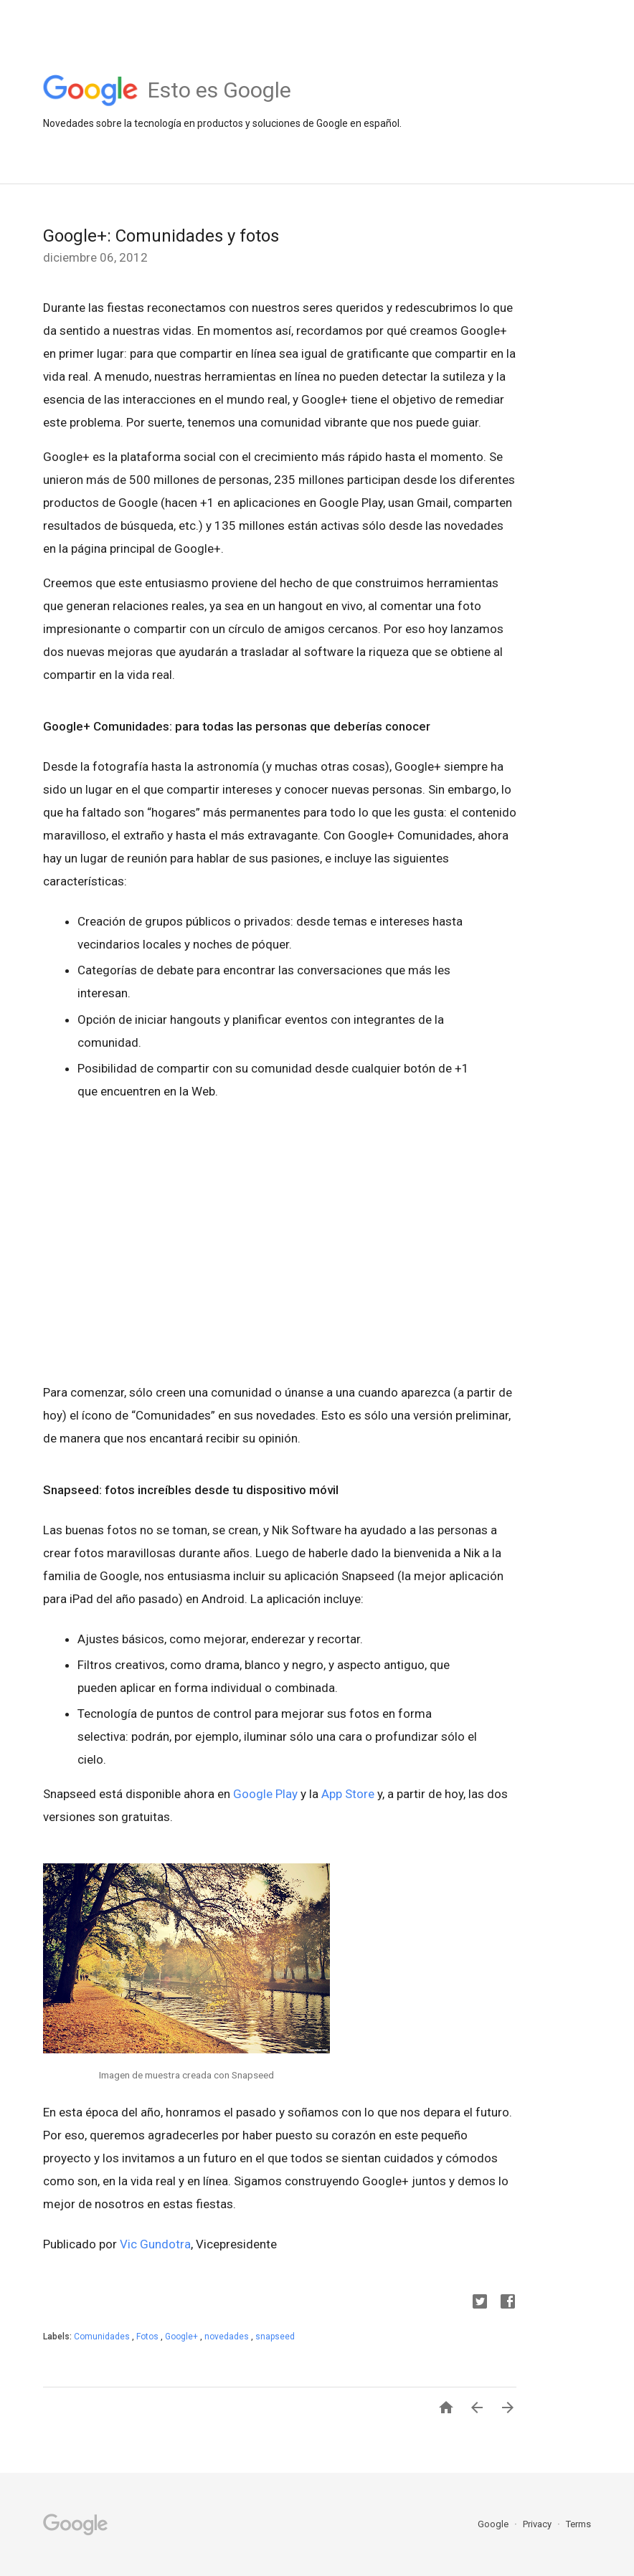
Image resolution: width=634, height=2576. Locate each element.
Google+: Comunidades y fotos (161, 236)
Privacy (538, 2524)
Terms (578, 2524)
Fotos (148, 2337)
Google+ (182, 2337)
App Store (347, 1794)
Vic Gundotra (155, 2244)
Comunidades (103, 2337)
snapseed (275, 2337)
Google (494, 2524)
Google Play (265, 1794)
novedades (227, 2337)
